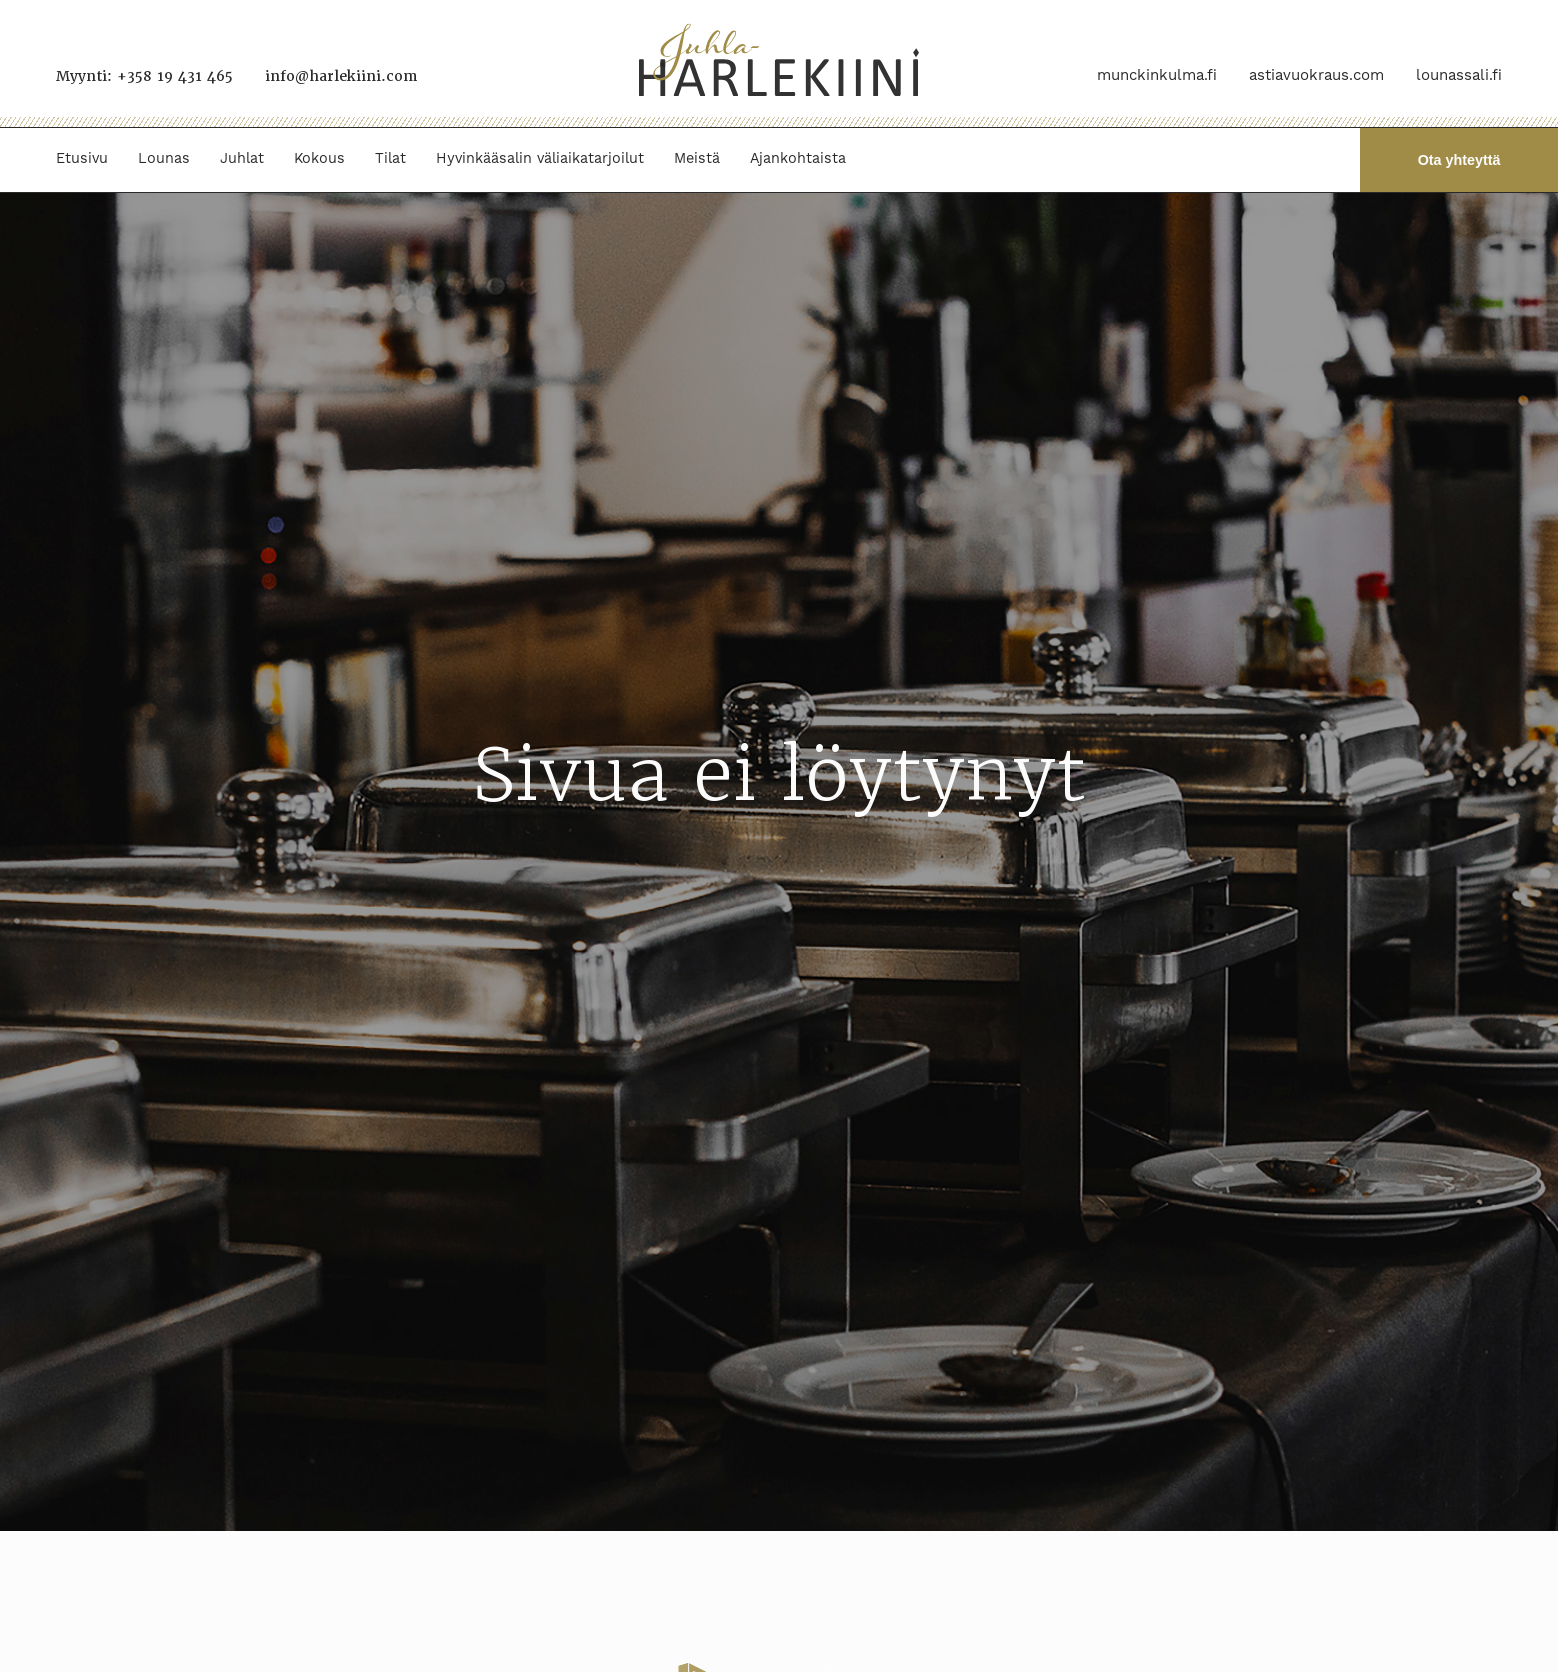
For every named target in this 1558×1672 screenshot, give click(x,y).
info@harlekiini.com (341, 76)
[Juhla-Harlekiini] (779, 63)
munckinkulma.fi (1157, 75)
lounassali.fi (1459, 75)
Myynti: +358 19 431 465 (144, 76)
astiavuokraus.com (1316, 75)
